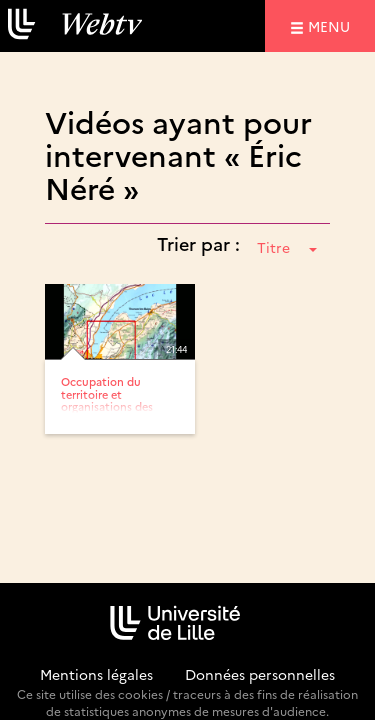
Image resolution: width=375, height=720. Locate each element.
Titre (287, 247)
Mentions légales (96, 674)
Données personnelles (260, 674)
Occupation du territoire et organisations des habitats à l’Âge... (107, 399)
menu (332, 25)
